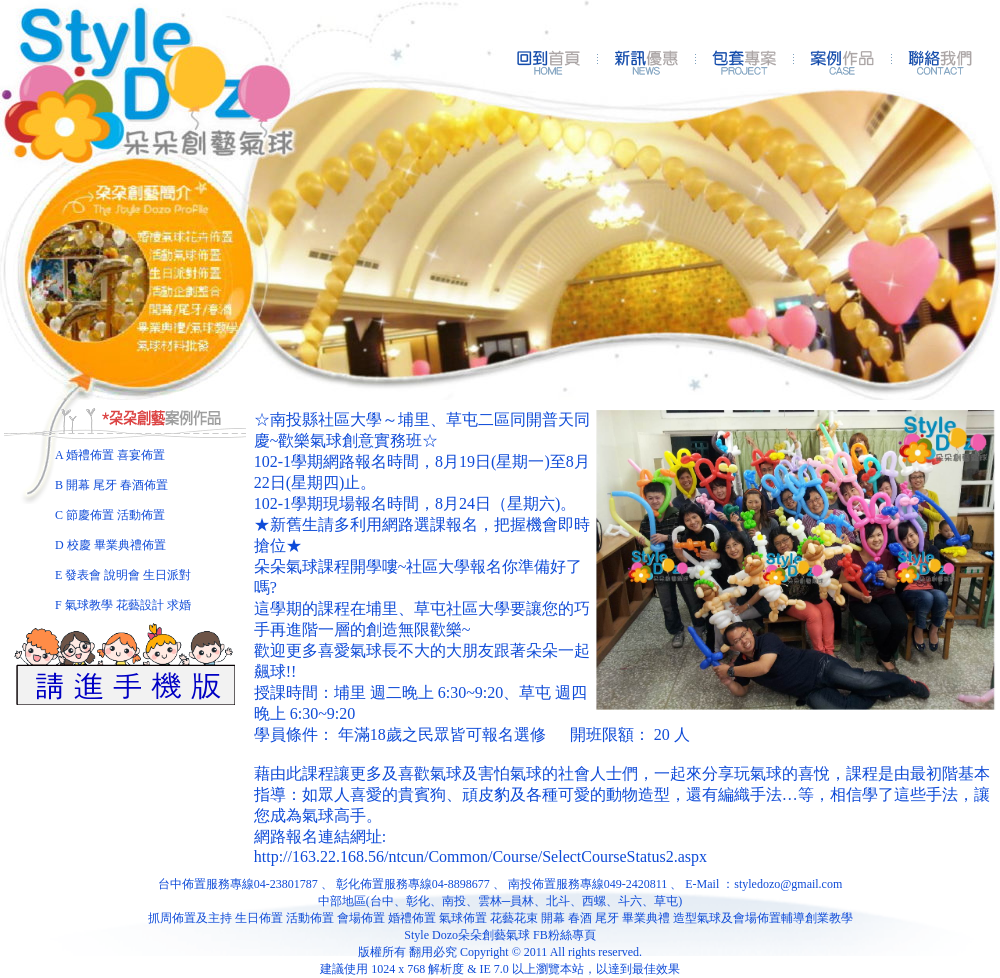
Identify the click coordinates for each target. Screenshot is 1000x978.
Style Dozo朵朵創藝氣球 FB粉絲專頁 (499, 935)
